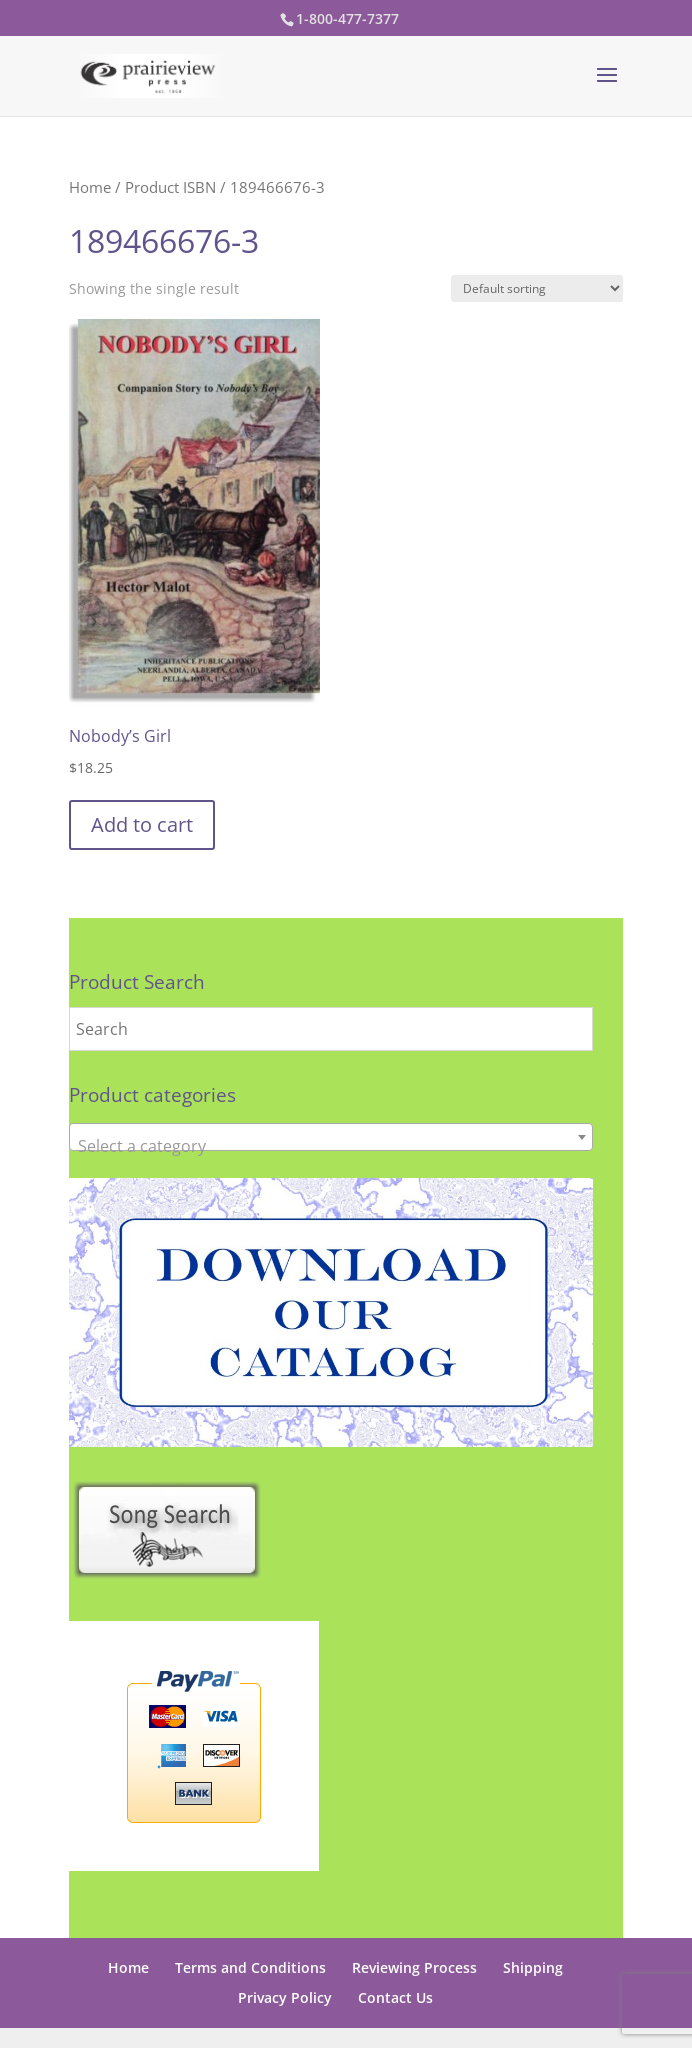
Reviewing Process (414, 1967)
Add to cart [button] (142, 824)
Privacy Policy (285, 1997)
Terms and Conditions (250, 1967)
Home (90, 187)
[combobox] (331, 1137)
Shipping (533, 1967)
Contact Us (395, 1997)
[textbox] (331, 1146)
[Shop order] (537, 288)
